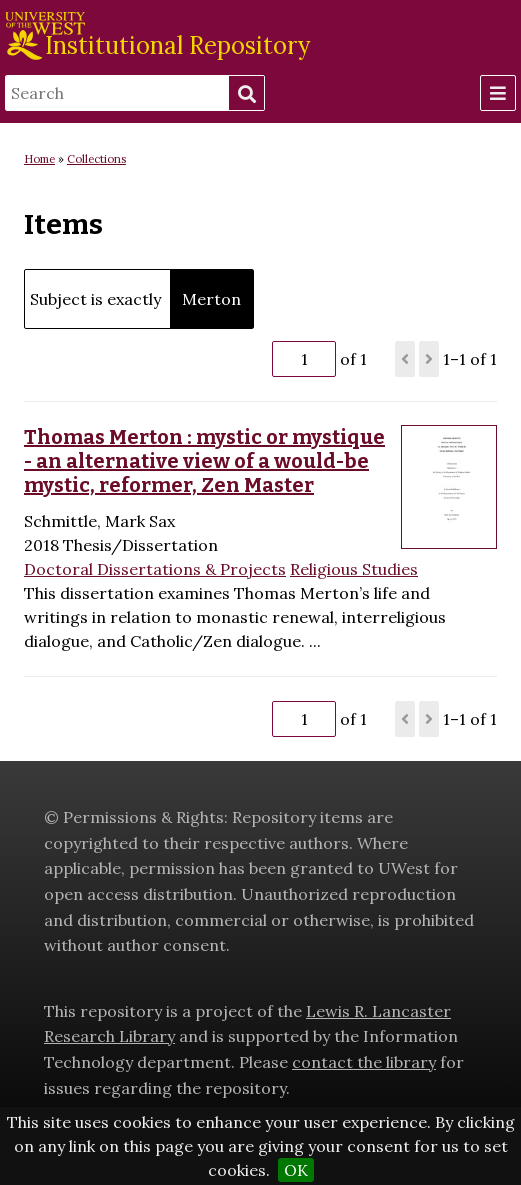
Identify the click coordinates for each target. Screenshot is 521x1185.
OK (296, 1170)
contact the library (364, 1062)
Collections (96, 159)
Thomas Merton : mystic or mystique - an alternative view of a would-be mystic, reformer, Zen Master (204, 461)
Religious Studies (354, 569)
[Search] (117, 93)
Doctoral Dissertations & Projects (155, 569)
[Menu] (498, 93)
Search (246, 94)
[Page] (304, 359)
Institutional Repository (177, 46)
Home (39, 159)
